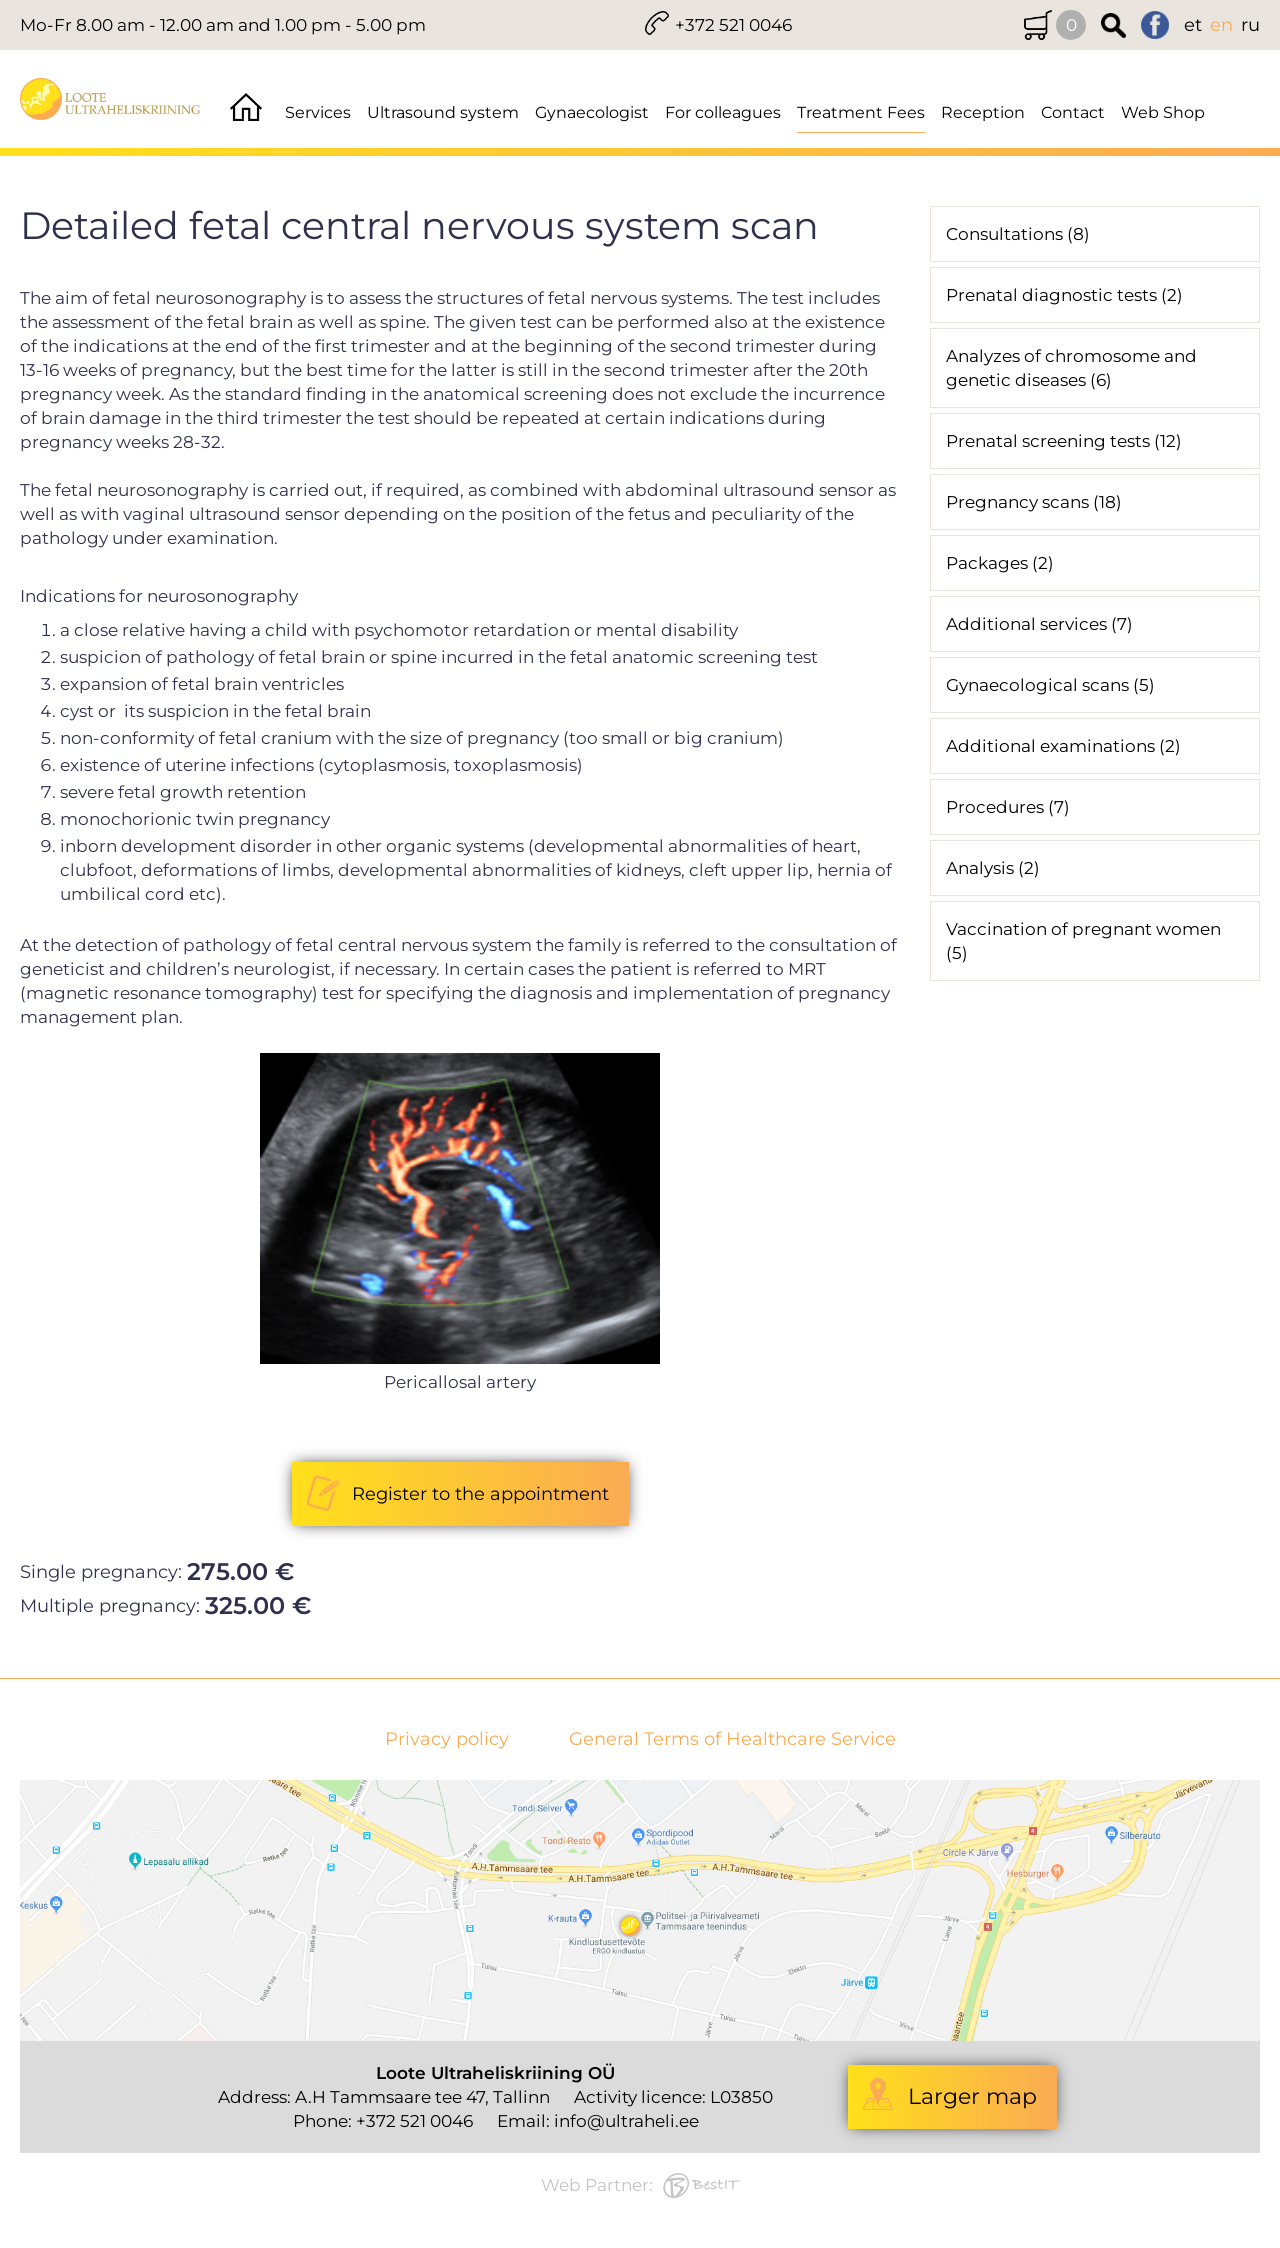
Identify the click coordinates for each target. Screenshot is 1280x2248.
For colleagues (723, 112)
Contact (1073, 112)
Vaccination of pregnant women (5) (1083, 941)
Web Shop (1163, 112)
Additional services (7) (1039, 624)
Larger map (972, 2096)
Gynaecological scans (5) (1050, 685)
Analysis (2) (993, 868)
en (1221, 25)
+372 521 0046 (733, 25)
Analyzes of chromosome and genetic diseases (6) (1071, 368)
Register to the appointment (480, 1494)
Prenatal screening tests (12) (1064, 441)
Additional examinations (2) (1063, 746)
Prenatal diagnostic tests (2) (1064, 295)
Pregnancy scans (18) (1034, 502)
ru (1250, 25)
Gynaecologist (592, 112)
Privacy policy (447, 1739)
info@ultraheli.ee (626, 2121)
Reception (983, 112)
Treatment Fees (861, 112)
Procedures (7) (1008, 807)
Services (318, 112)
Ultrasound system (443, 112)
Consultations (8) (1018, 234)
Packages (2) (1000, 563)
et (1193, 25)
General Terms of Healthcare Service (732, 1739)
